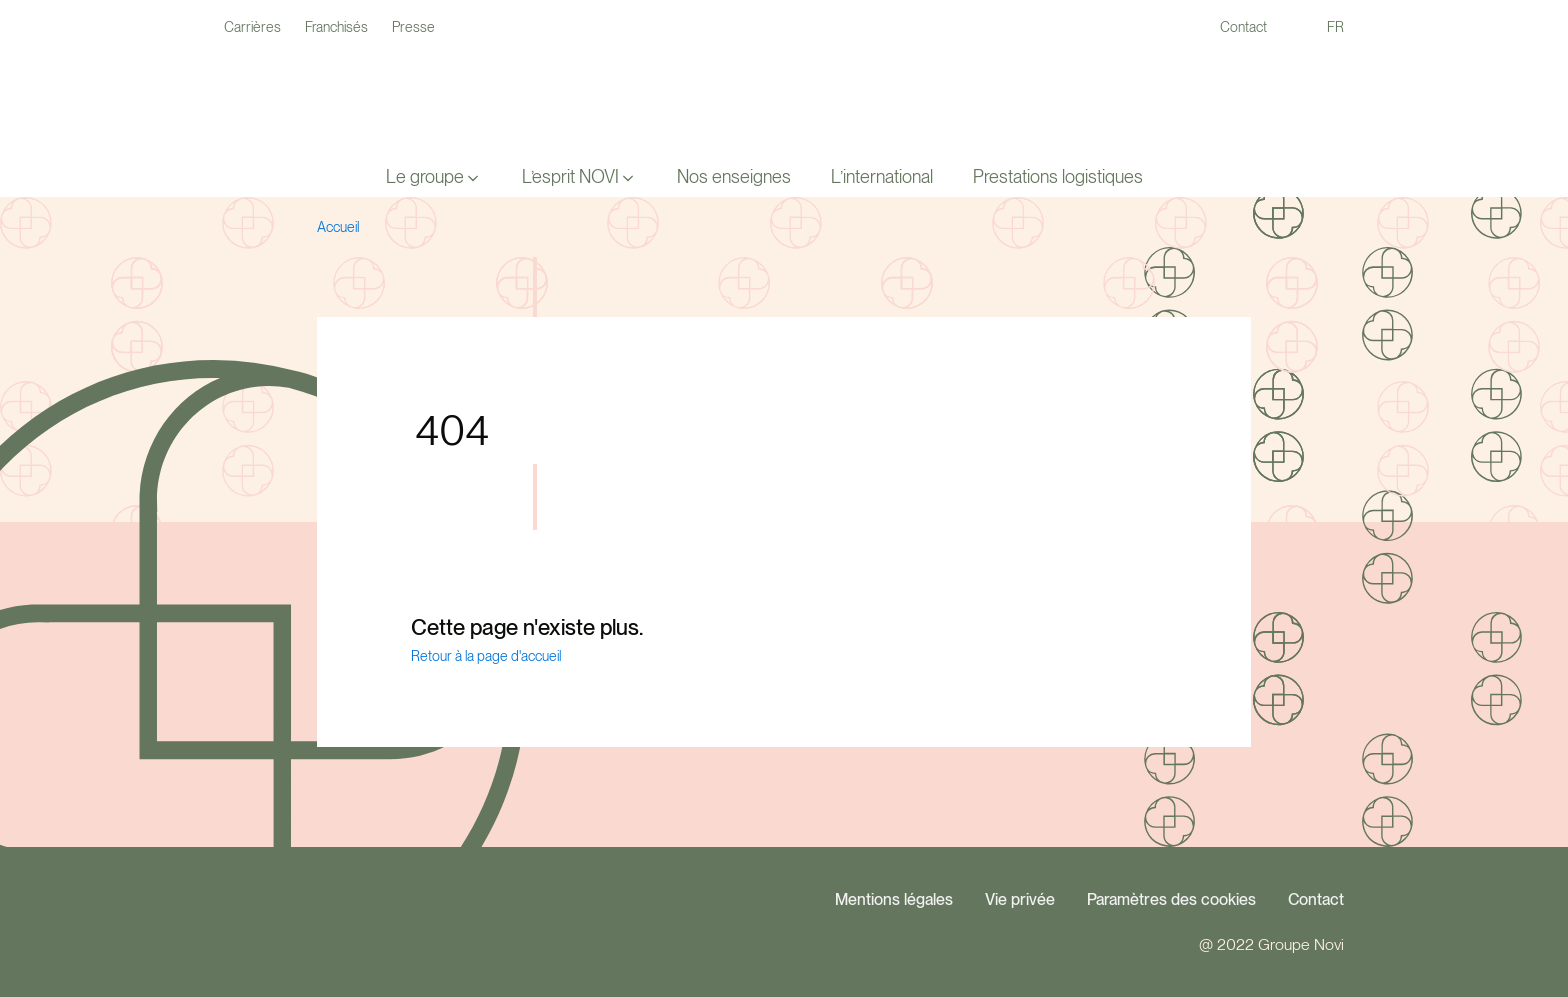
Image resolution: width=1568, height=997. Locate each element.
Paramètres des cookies (1171, 899)
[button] (434, 177)
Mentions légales (894, 899)
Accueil (338, 227)
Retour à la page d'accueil (486, 656)
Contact (1316, 899)
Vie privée (1020, 899)
